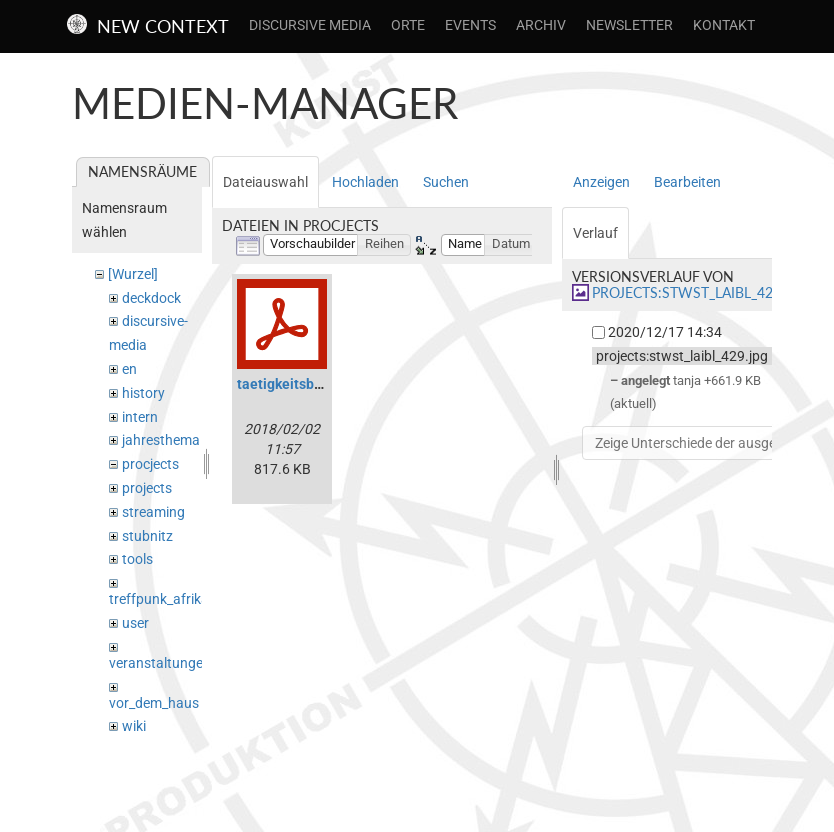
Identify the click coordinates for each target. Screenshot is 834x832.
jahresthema (161, 440)
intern (140, 417)
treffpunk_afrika (159, 599)
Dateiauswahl (265, 182)
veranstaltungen (160, 663)
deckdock (151, 298)
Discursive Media (310, 25)
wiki (134, 726)
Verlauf (595, 233)
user (135, 623)
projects (147, 488)
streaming (153, 512)
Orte (408, 25)
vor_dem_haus (154, 703)
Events (470, 25)
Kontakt (724, 25)
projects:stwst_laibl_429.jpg (700, 292)
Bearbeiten (687, 182)
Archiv (541, 25)
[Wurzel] (133, 274)
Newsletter (629, 25)
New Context (163, 26)
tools (137, 559)
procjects (150, 464)
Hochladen (365, 182)
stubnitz (147, 536)
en (129, 369)
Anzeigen (601, 182)
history (143, 393)
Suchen (446, 182)
